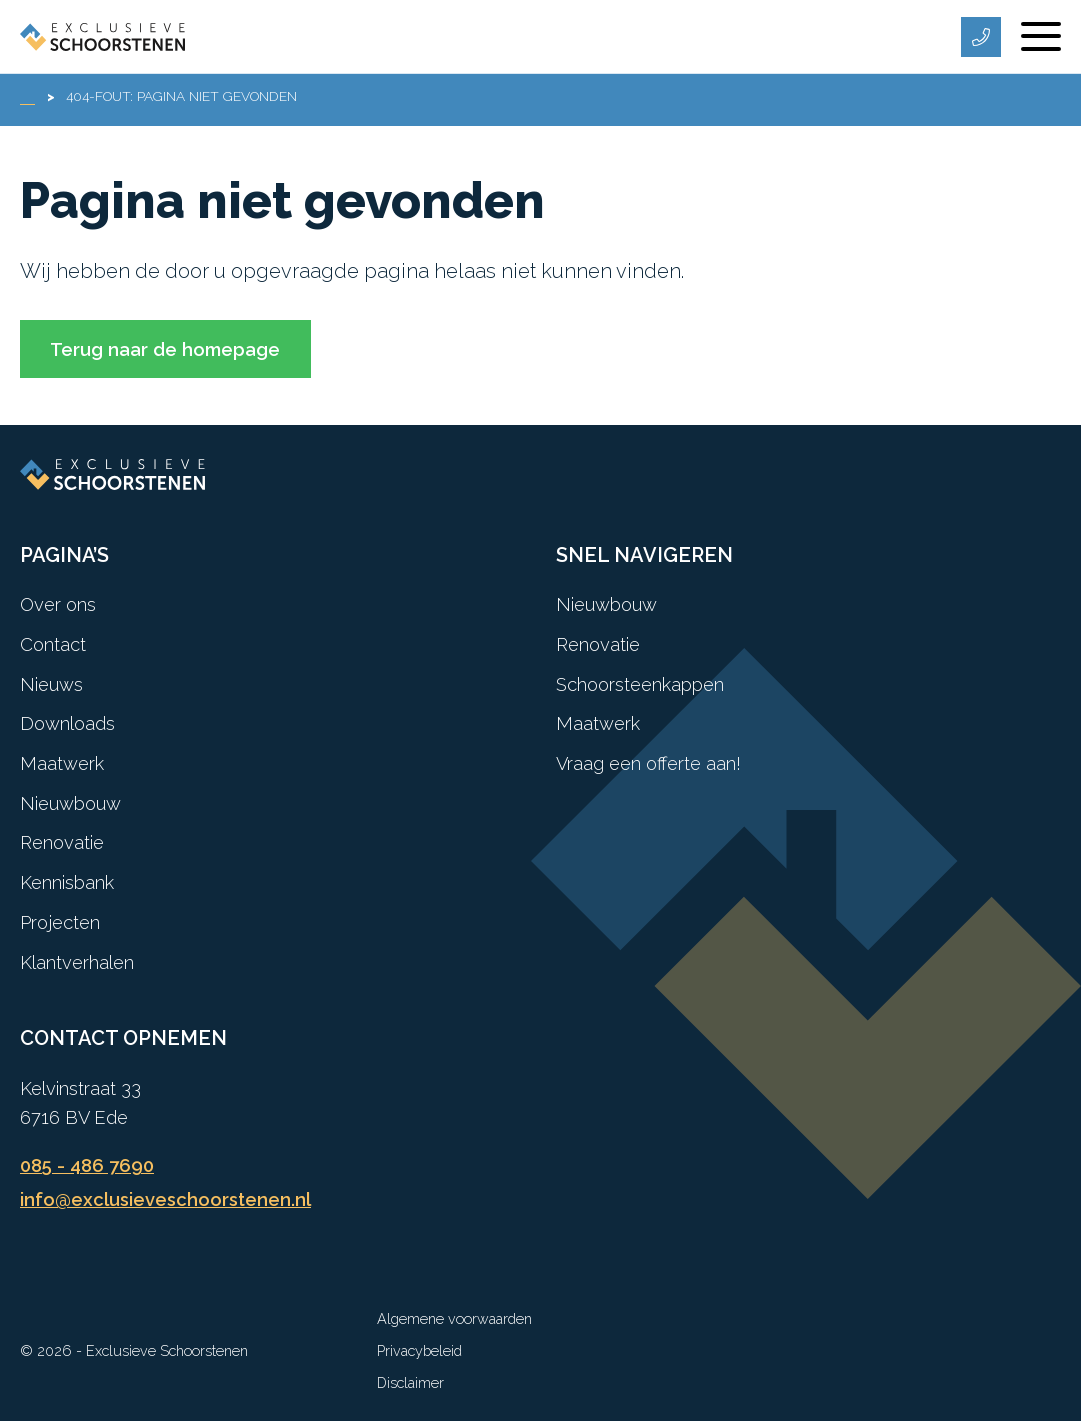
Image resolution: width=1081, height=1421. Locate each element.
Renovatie (62, 842)
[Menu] (1041, 37)
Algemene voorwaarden (454, 1318)
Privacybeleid (419, 1350)
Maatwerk (62, 763)
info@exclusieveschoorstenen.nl (165, 1199)
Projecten (60, 922)
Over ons (58, 604)
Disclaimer (410, 1382)
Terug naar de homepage (165, 349)
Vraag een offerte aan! (648, 763)
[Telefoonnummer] (981, 37)
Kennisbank (67, 882)
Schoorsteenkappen (640, 684)
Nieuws (51, 684)
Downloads (67, 723)
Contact (53, 644)
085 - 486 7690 (87, 1165)
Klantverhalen (77, 962)
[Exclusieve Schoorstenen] (102, 36)
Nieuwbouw (70, 803)
